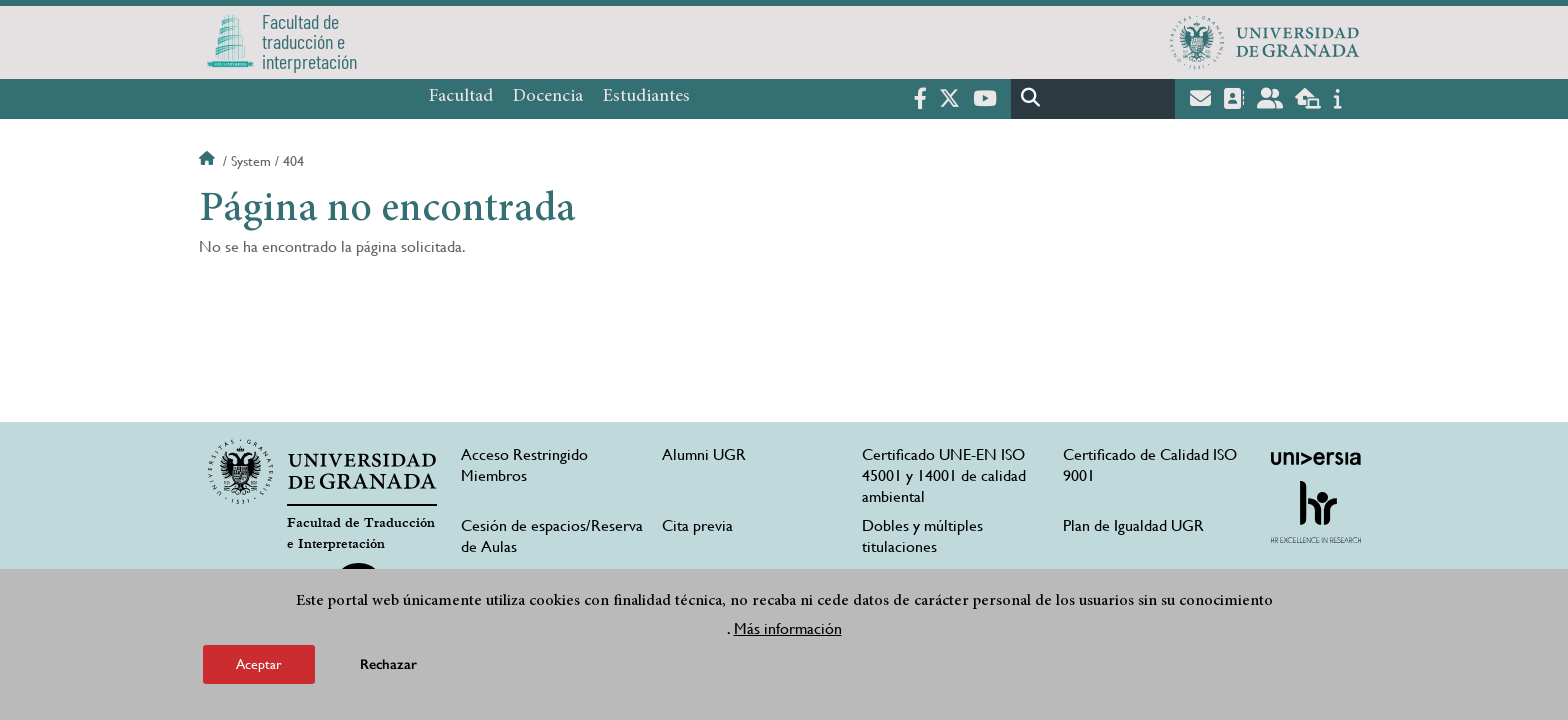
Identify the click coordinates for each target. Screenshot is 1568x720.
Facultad (461, 97)
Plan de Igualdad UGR (1133, 525)
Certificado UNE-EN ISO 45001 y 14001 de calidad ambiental (944, 475)
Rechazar (388, 666)
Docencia (548, 97)
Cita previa (697, 525)
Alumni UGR (704, 454)
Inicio (209, 161)
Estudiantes (646, 97)
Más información (788, 630)
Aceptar (259, 666)
